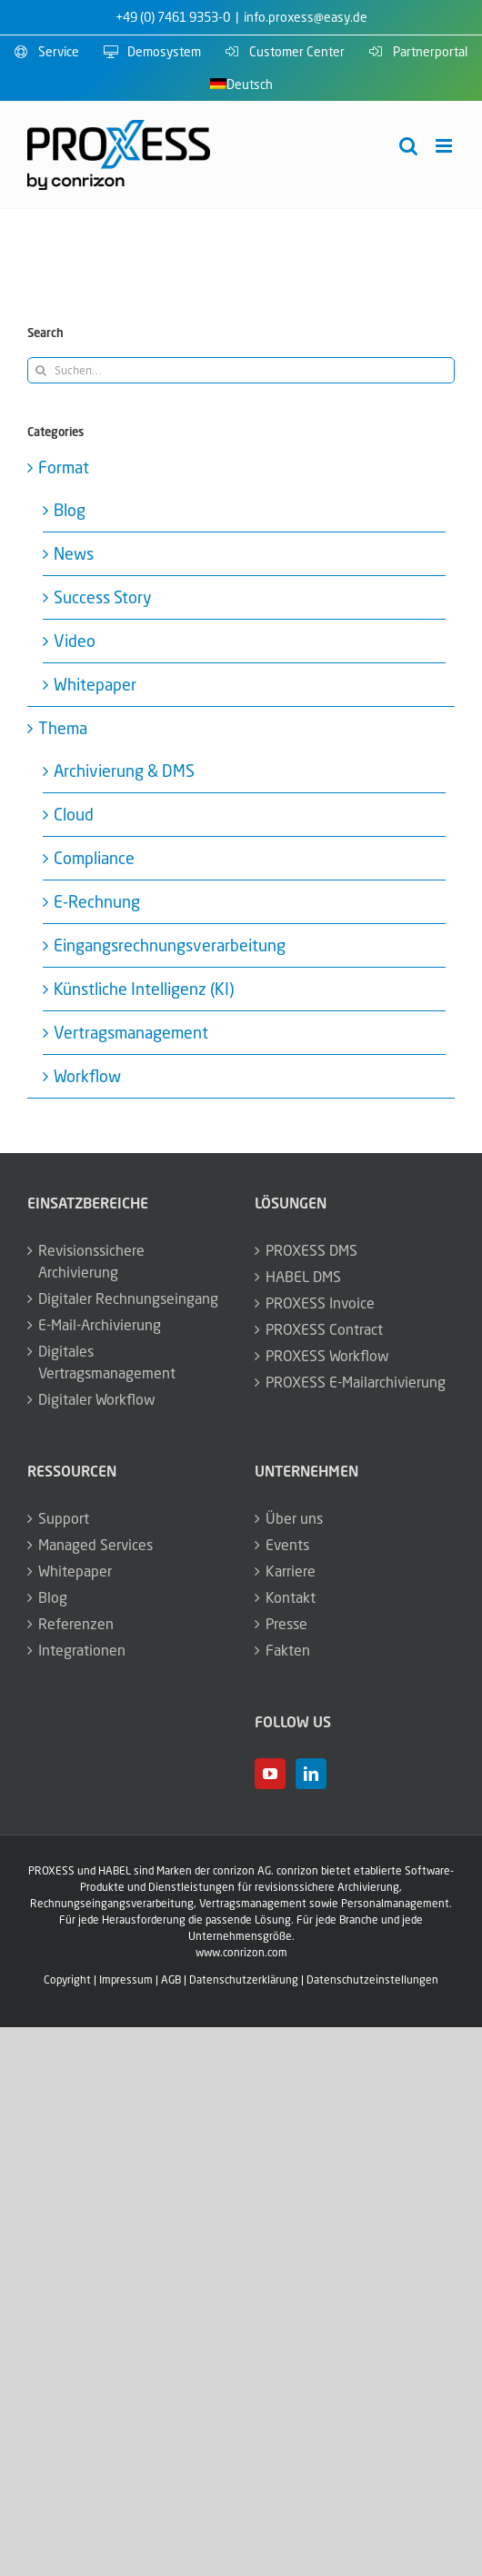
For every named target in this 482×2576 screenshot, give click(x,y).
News (74, 553)
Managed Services (95, 1545)
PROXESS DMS (311, 1250)
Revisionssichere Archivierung (91, 1261)
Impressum (126, 1979)
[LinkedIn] (311, 1773)
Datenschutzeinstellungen (372, 1979)
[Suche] (40, 370)
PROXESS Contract (324, 1329)
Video (74, 640)
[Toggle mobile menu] (445, 145)
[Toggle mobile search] (408, 145)
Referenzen (76, 1624)
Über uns (294, 1518)
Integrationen (82, 1650)
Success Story (103, 597)
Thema (62, 728)
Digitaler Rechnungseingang (128, 1298)
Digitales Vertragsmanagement (107, 1362)
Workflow (87, 1076)
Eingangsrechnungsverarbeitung (170, 945)
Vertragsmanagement (131, 1032)
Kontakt (291, 1597)
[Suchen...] (241, 370)
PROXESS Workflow (327, 1356)
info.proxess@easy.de (305, 16)
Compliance (94, 858)
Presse (286, 1624)
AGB (171, 1979)
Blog (69, 510)
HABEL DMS (303, 1277)
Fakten (288, 1650)
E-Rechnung (97, 901)
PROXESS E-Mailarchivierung (356, 1382)
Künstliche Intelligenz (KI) (144, 989)
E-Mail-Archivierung (99, 1325)
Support (63, 1518)
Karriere (291, 1571)
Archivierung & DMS (124, 770)
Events (287, 1545)
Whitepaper (95, 684)
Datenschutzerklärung (243, 1979)
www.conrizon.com (241, 1952)
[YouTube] (270, 1773)
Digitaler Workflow (97, 1399)
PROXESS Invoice (320, 1303)
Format (63, 467)
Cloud (74, 814)
